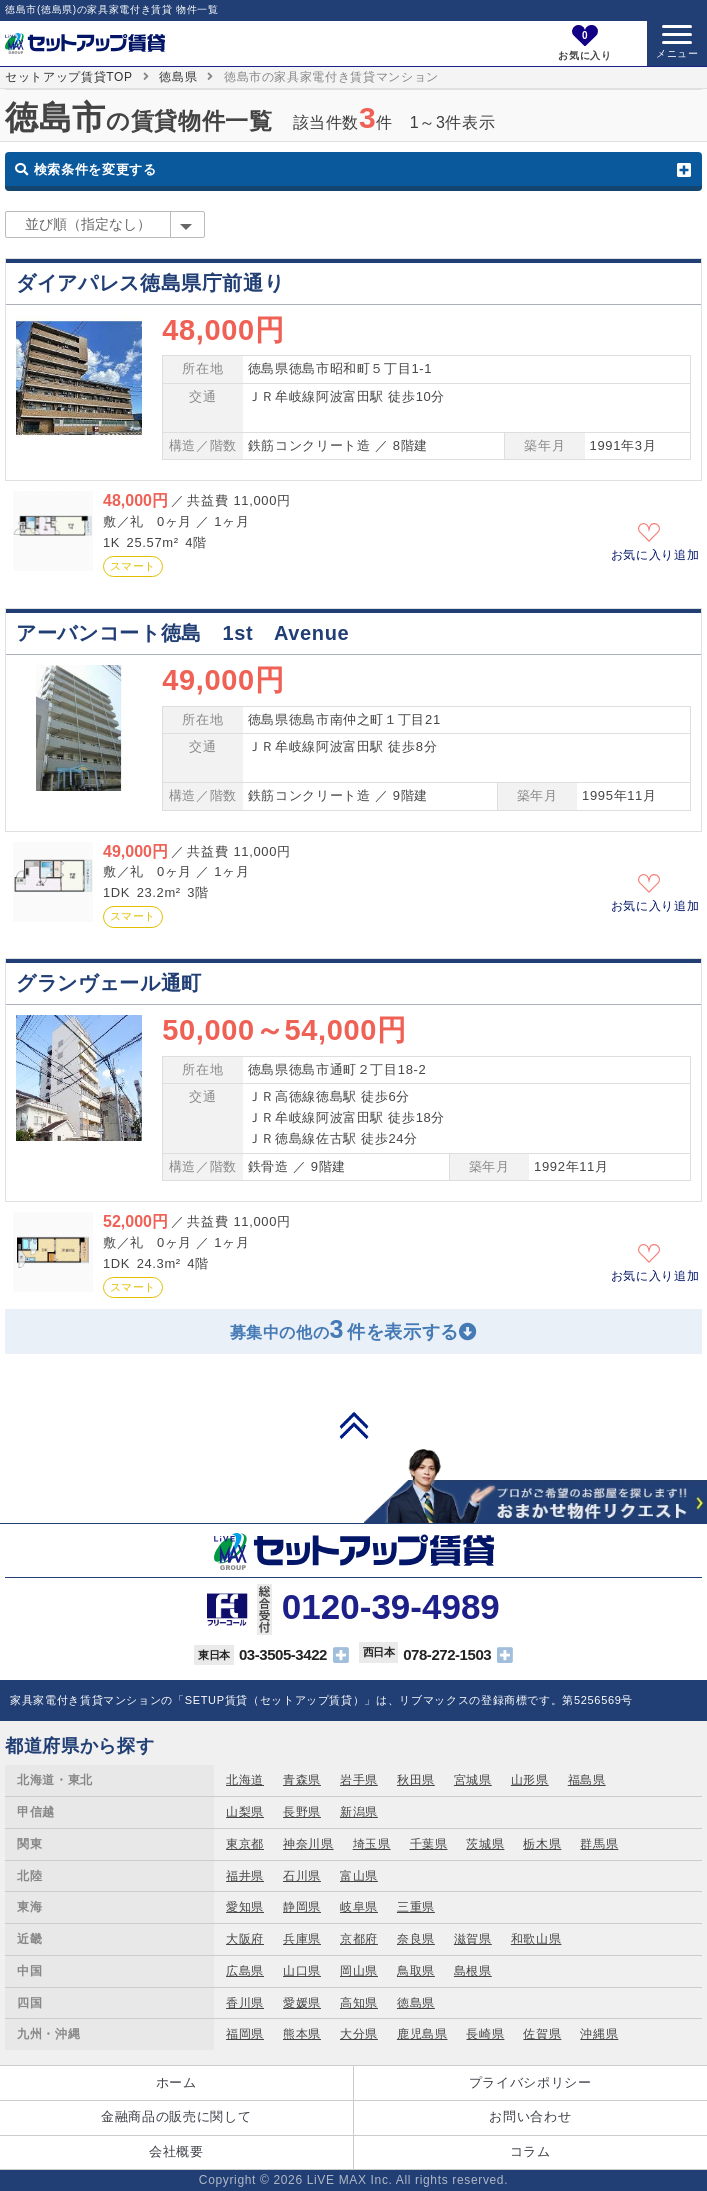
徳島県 (178, 77)
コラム (530, 2151)
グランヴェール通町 (109, 983)
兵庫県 (302, 1939)
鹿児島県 (422, 2034)
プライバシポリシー (530, 2082)
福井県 (245, 1876)
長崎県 (485, 2034)
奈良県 (416, 1939)
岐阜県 (359, 1907)
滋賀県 (473, 1939)
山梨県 (245, 1812)
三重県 (416, 1907)
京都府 (359, 1939)
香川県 (245, 2003)
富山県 (359, 1876)
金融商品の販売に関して (176, 2116)
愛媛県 (302, 2003)
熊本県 (302, 2034)
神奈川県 (308, 1844)
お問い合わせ (530, 2116)
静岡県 (302, 1907)
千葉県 (429, 1844)
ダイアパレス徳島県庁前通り (150, 283)
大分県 (359, 2034)
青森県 (302, 1780)
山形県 (530, 1780)
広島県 (245, 1971)
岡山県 (359, 1971)
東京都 (245, 1844)
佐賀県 (542, 2034)
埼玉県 (372, 1844)
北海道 (245, 1780)
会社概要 (176, 2151)
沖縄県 (599, 2034)
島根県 (473, 1971)
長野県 (302, 1812)
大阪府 (245, 1939)
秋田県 (416, 1780)
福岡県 (245, 2034)
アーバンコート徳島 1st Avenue (182, 633)
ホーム (176, 2082)
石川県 (302, 1876)
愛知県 (245, 1907)
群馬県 (599, 1844)
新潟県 (359, 1812)
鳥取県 (416, 1971)
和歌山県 (536, 1939)
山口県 (302, 1971)
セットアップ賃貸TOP (69, 77)
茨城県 (485, 1844)
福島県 (587, 1780)
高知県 (359, 2003)
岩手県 (359, 1780)
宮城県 (473, 1780)
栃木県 (542, 1844)
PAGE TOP (354, 1425)
